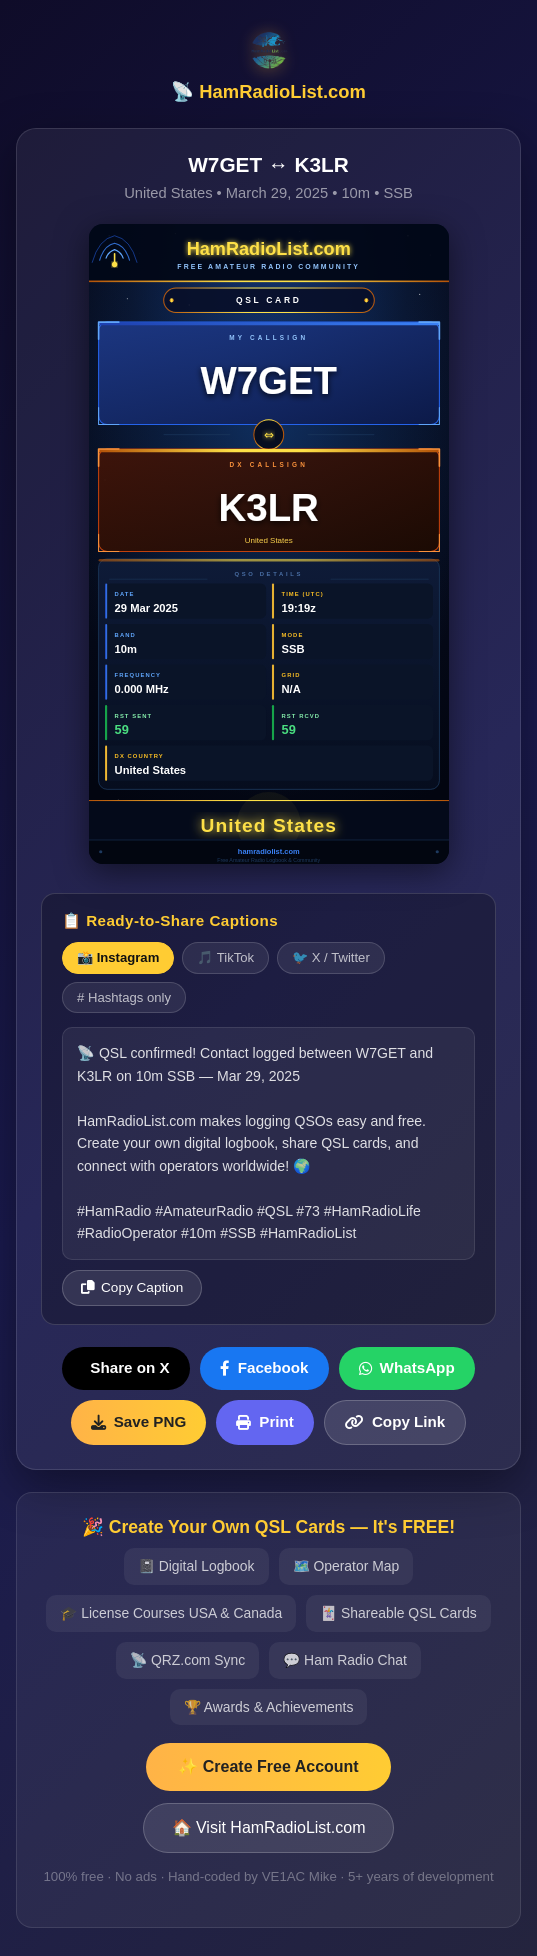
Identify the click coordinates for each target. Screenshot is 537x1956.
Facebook (264, 1367)
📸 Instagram (118, 957)
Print (265, 1421)
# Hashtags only (124, 997)
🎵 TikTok (225, 957)
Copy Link (395, 1421)
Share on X (129, 1367)
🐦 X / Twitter (331, 957)
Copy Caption (132, 1287)
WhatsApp (407, 1367)
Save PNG (139, 1421)
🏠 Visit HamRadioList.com (269, 1827)
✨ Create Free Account (268, 1766)
